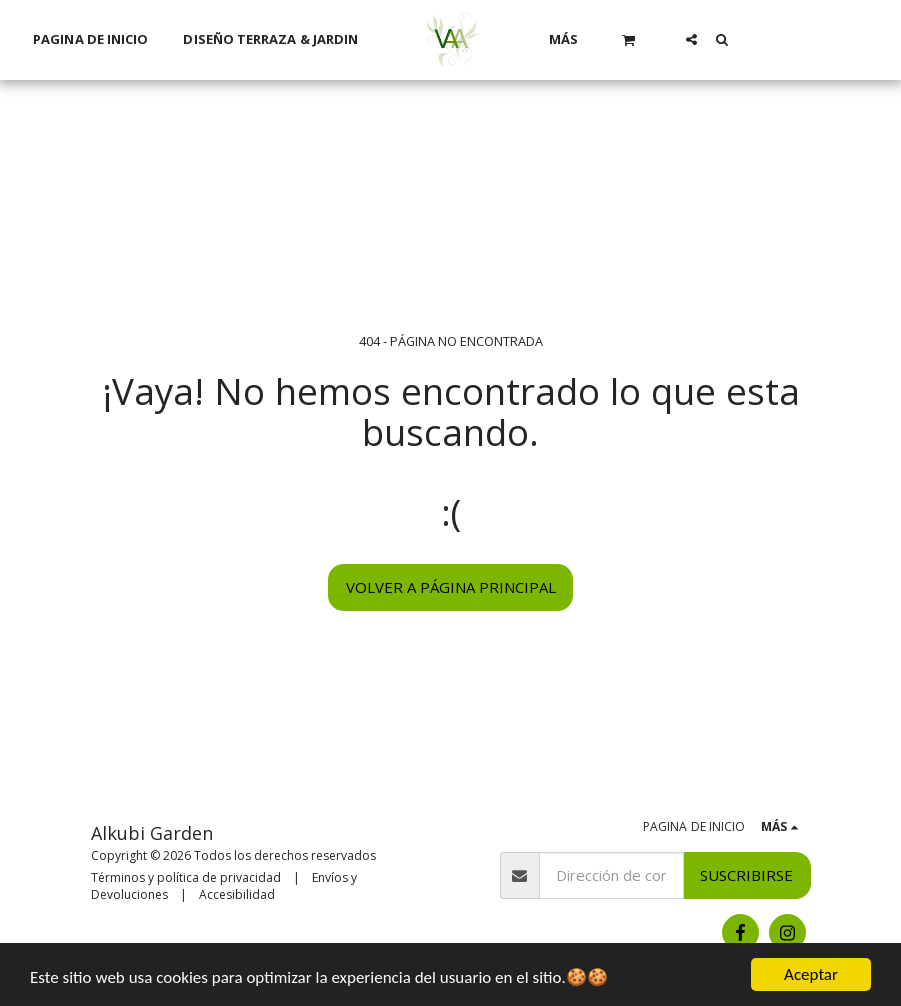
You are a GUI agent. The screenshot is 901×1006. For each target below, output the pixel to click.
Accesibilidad (237, 894)
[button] (629, 39)
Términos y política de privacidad (186, 877)
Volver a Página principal (451, 587)
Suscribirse (746, 875)
